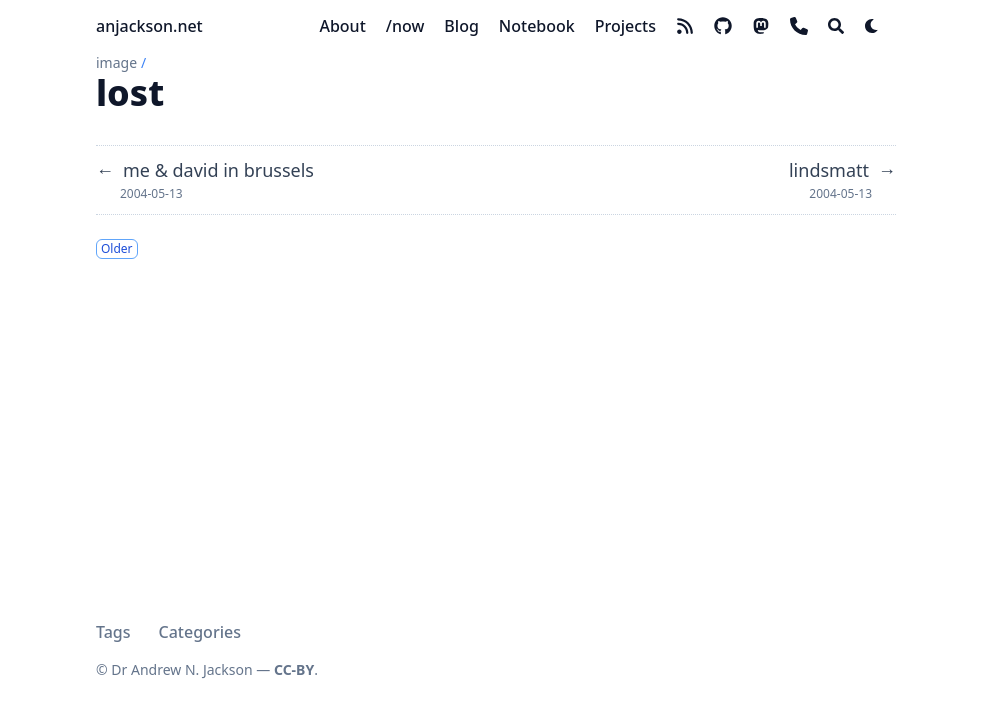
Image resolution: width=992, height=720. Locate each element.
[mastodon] (761, 26)
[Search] (836, 26)
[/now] (405, 26)
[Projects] (625, 26)
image (116, 62)
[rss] (685, 26)
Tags (113, 632)
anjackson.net (149, 26)
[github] (723, 26)
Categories (200, 632)
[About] (342, 26)
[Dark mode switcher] (872, 26)
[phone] (799, 26)
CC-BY (294, 669)
